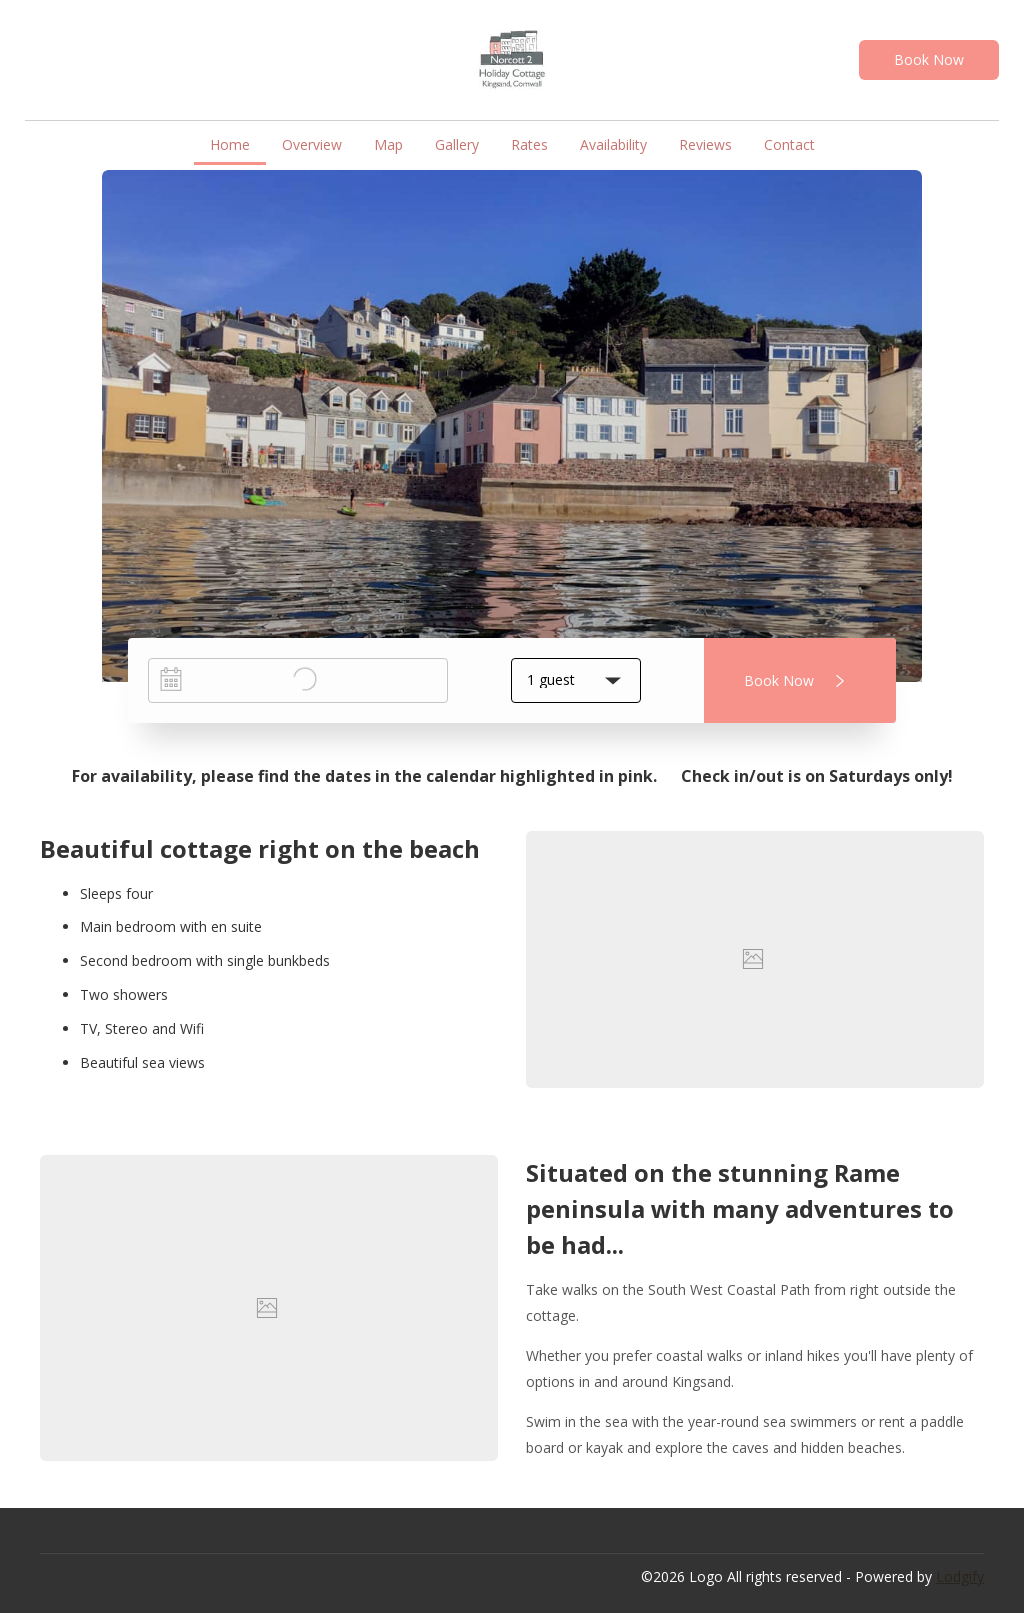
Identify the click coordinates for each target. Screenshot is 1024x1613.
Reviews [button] (705, 145)
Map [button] (388, 145)
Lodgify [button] (960, 1576)
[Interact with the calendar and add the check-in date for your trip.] (171, 679)
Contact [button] (789, 145)
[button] (576, 680)
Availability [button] (613, 145)
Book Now (929, 59)
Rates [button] (529, 145)
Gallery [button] (457, 145)
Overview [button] (312, 145)
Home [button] (230, 145)
